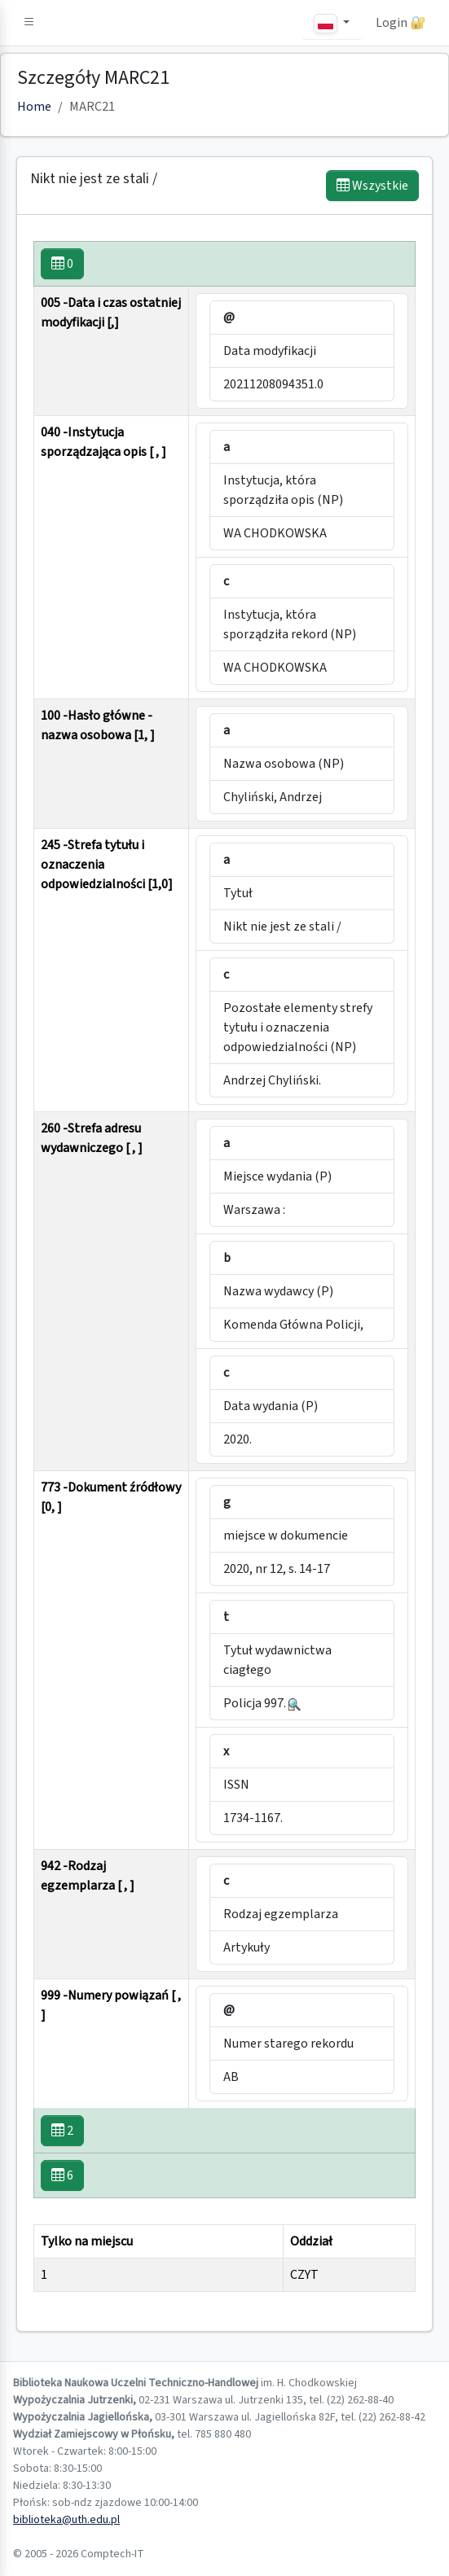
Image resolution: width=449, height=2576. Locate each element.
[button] (29, 23)
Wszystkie (372, 186)
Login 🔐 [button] (401, 23)
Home (34, 107)
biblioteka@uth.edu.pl (66, 2520)
